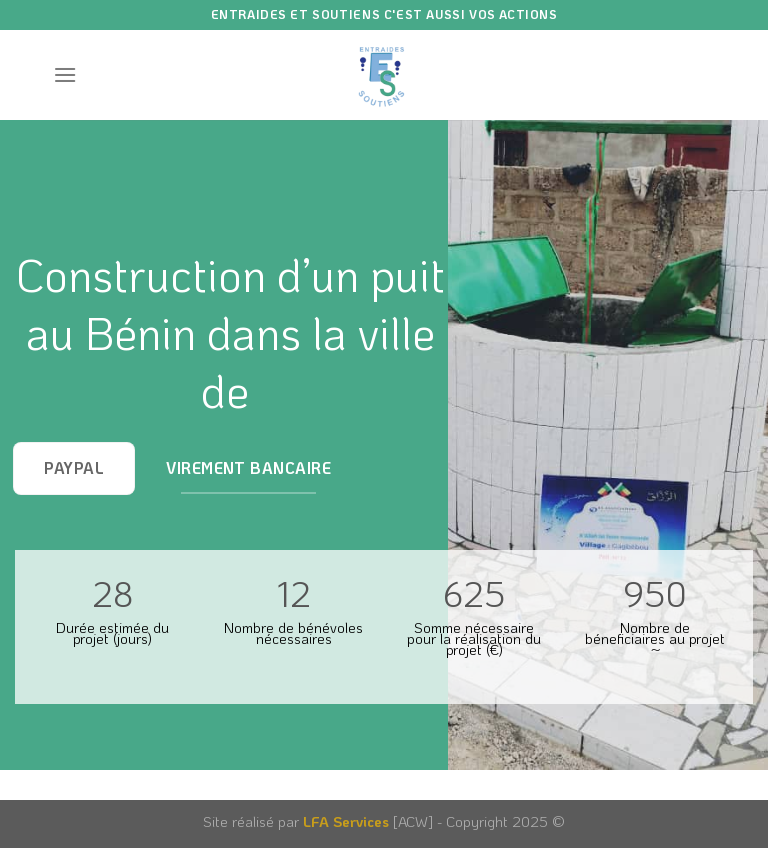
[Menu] (65, 74)
